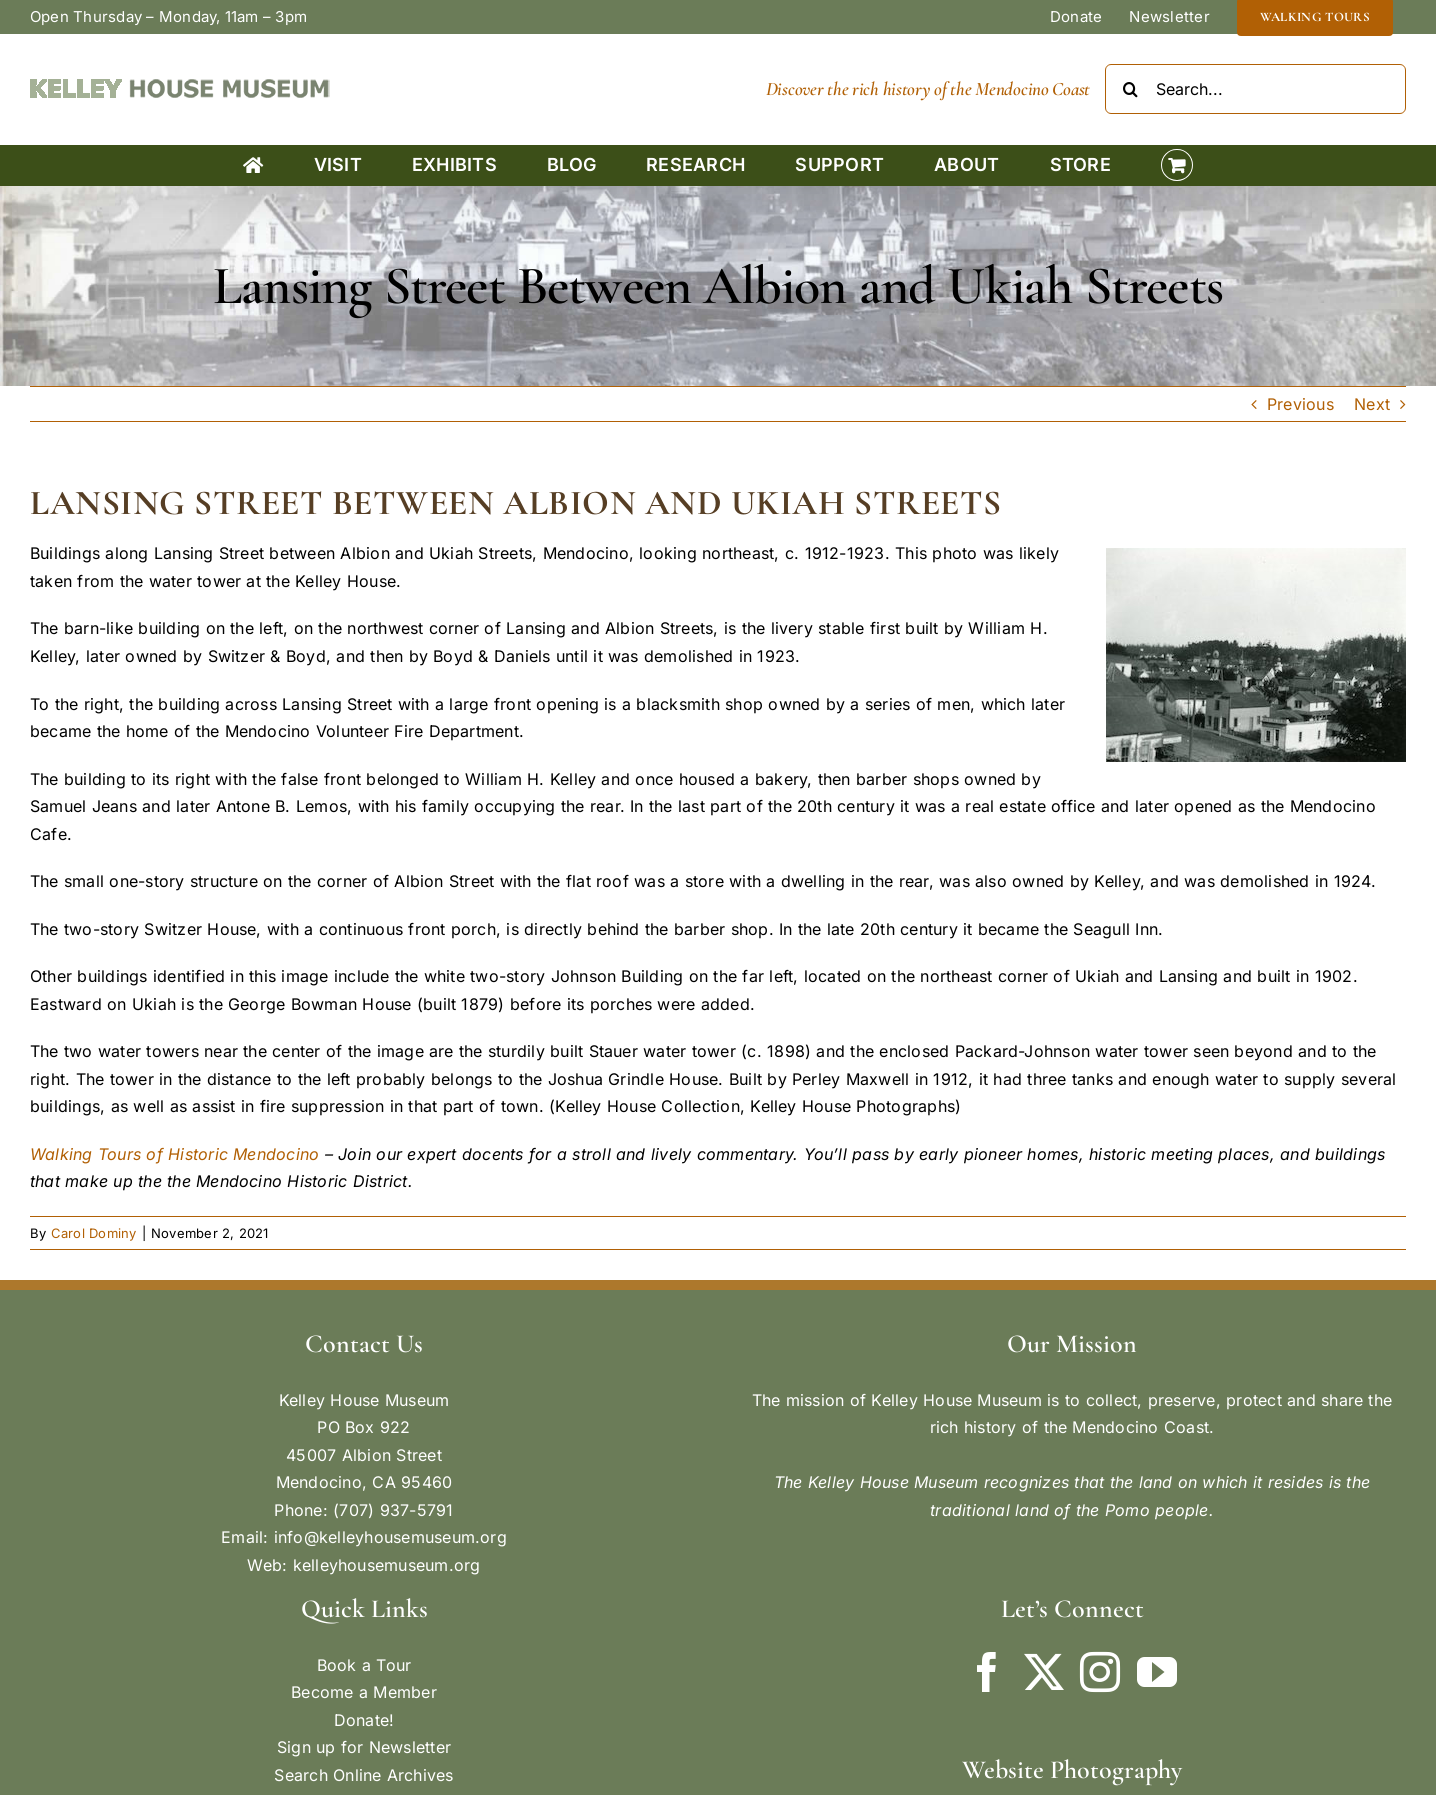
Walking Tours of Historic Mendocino (174, 1154)
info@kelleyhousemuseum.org (390, 1537)
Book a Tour (364, 1665)
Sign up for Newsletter (364, 1747)
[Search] (1130, 89)
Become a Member (364, 1692)
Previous (1300, 404)
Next (1372, 404)
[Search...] (1255, 89)
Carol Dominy (94, 1233)
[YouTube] (1157, 1672)
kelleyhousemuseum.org (387, 1565)
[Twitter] (1044, 1672)
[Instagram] (1100, 1672)
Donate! (364, 1720)
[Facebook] (987, 1672)
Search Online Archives (363, 1775)
